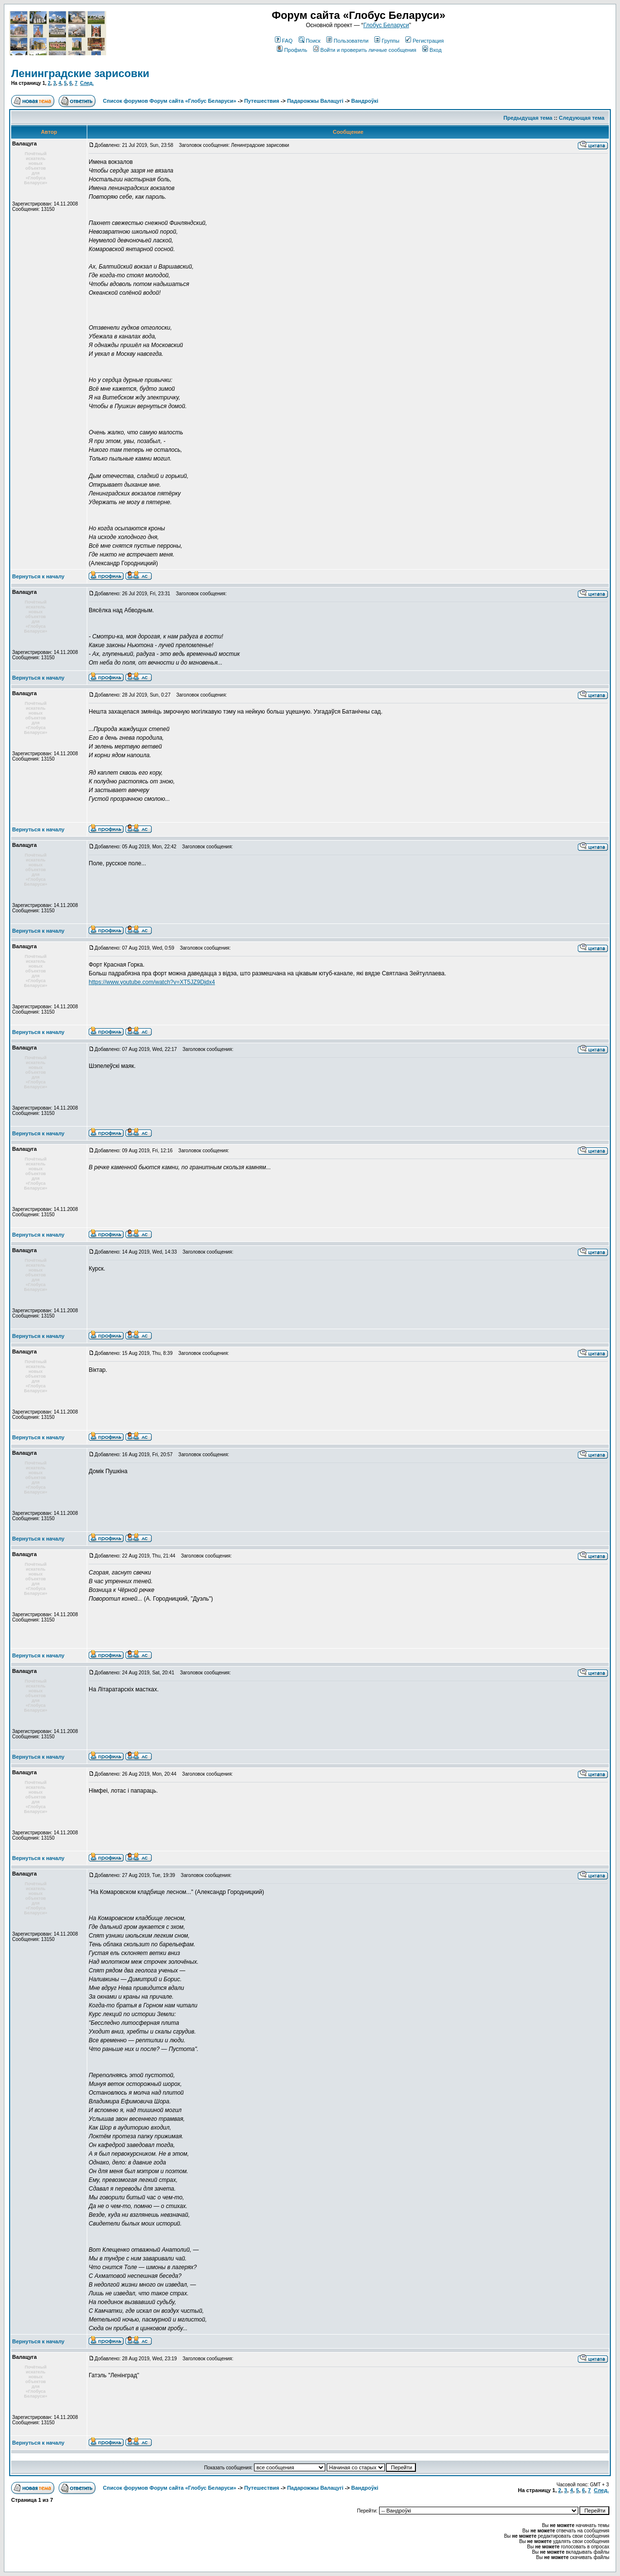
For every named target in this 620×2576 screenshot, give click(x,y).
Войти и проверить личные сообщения (364, 50)
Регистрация (424, 41)
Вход (432, 50)
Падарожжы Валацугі (315, 101)
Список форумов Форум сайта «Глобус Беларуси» (169, 101)
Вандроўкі (365, 101)
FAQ (284, 41)
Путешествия (261, 101)
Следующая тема (581, 118)
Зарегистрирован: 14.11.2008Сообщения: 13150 (45, 206)
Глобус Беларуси (386, 25)
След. (87, 83)
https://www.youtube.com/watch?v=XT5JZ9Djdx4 (152, 982)
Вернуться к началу (38, 576)
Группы (386, 41)
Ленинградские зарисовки (80, 73)
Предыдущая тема (528, 118)
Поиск (309, 41)
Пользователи (347, 41)
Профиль (292, 50)
